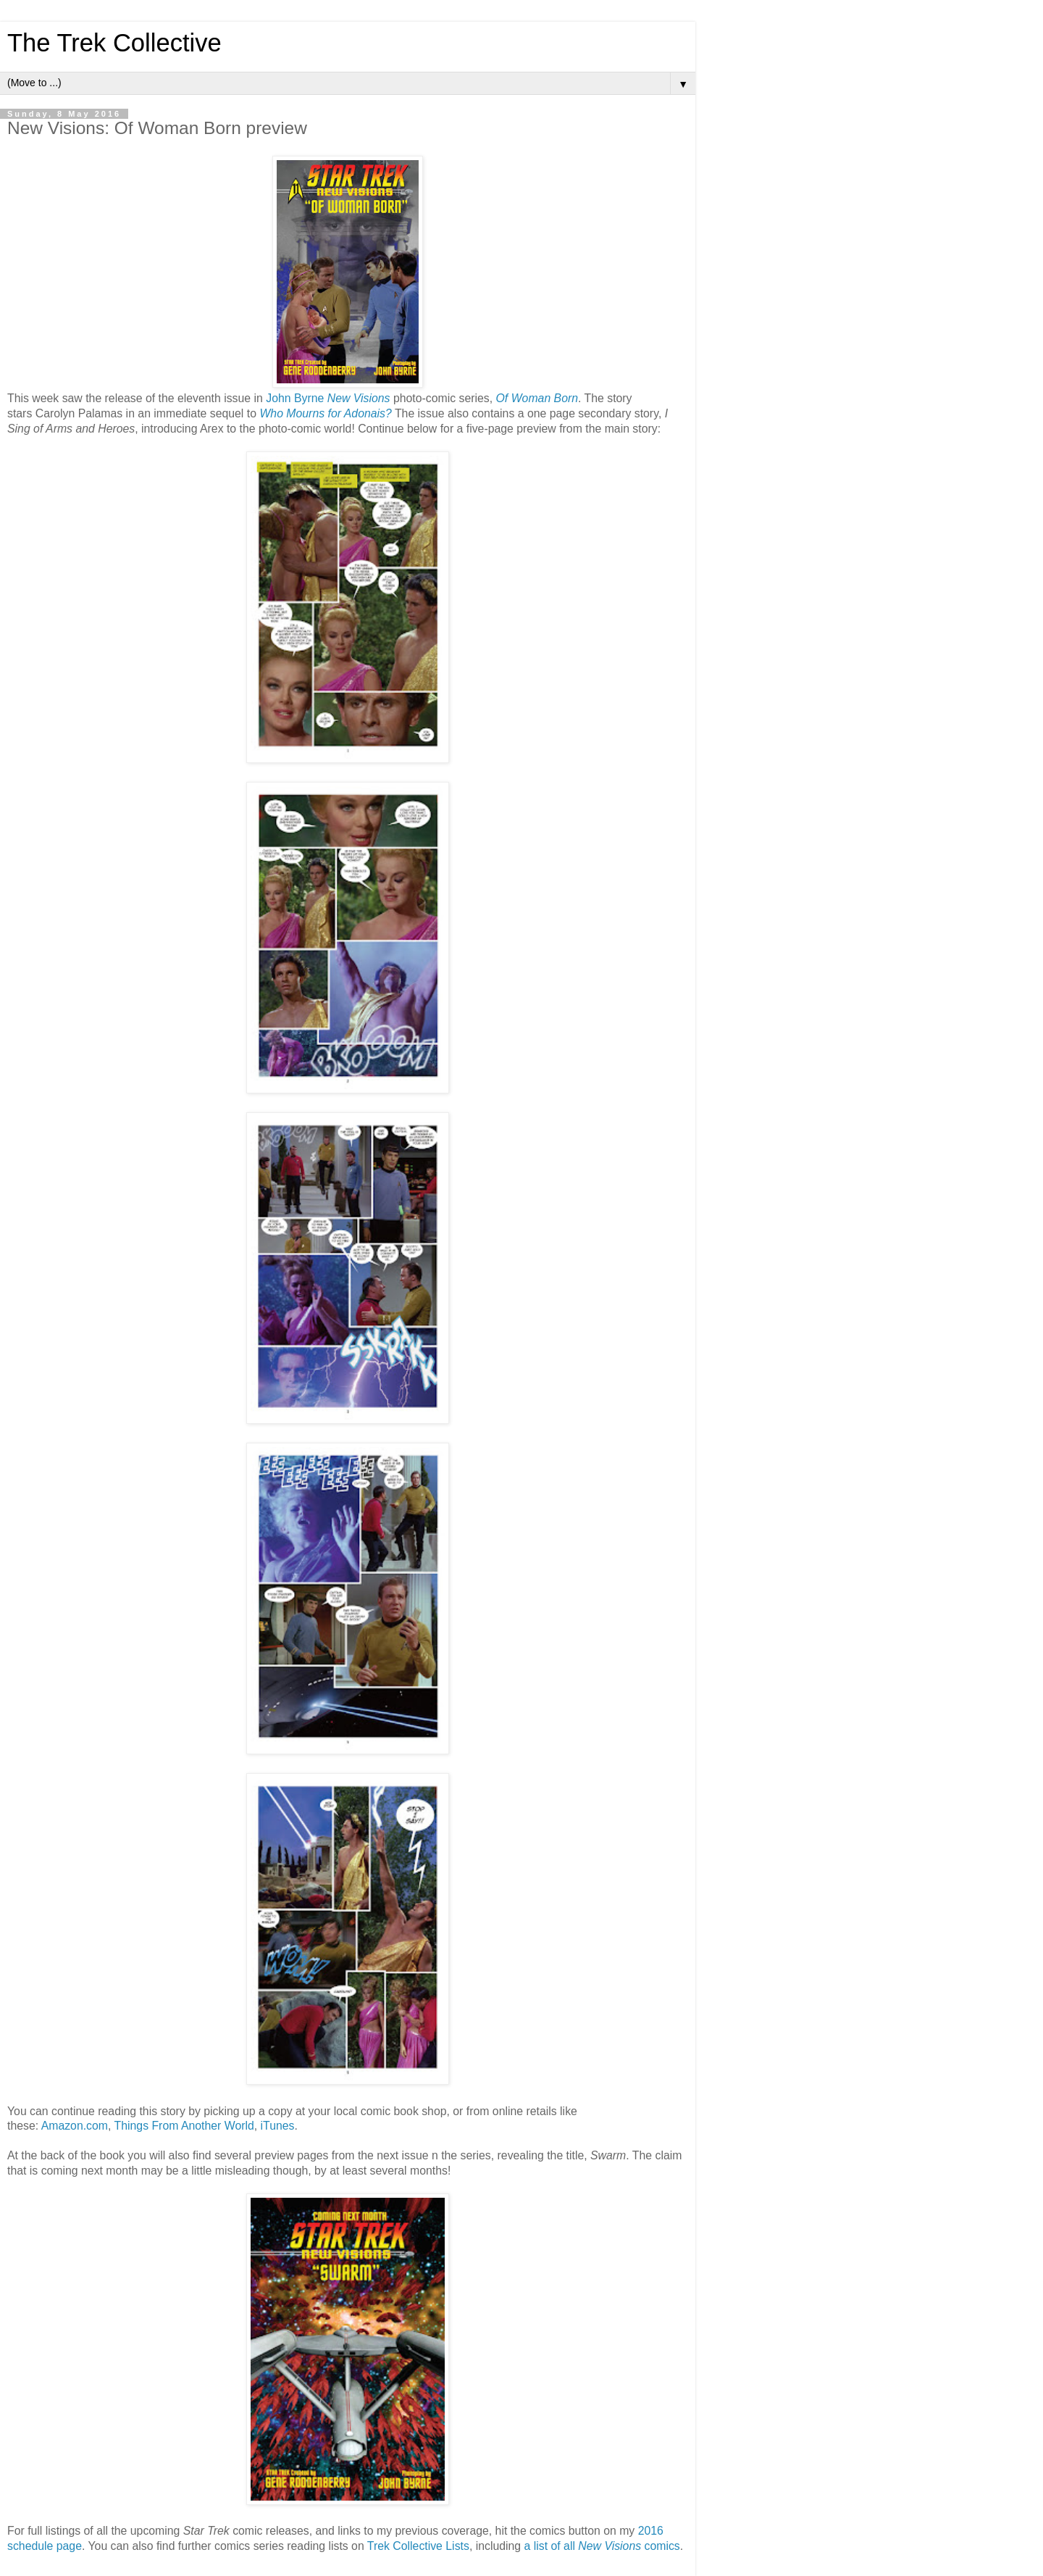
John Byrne (295, 398)
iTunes (278, 2125)
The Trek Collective (114, 43)
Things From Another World (184, 2125)
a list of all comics (602, 2546)
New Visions (358, 398)
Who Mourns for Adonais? (325, 413)
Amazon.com (74, 2125)
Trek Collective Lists (418, 2546)
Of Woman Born (537, 398)
